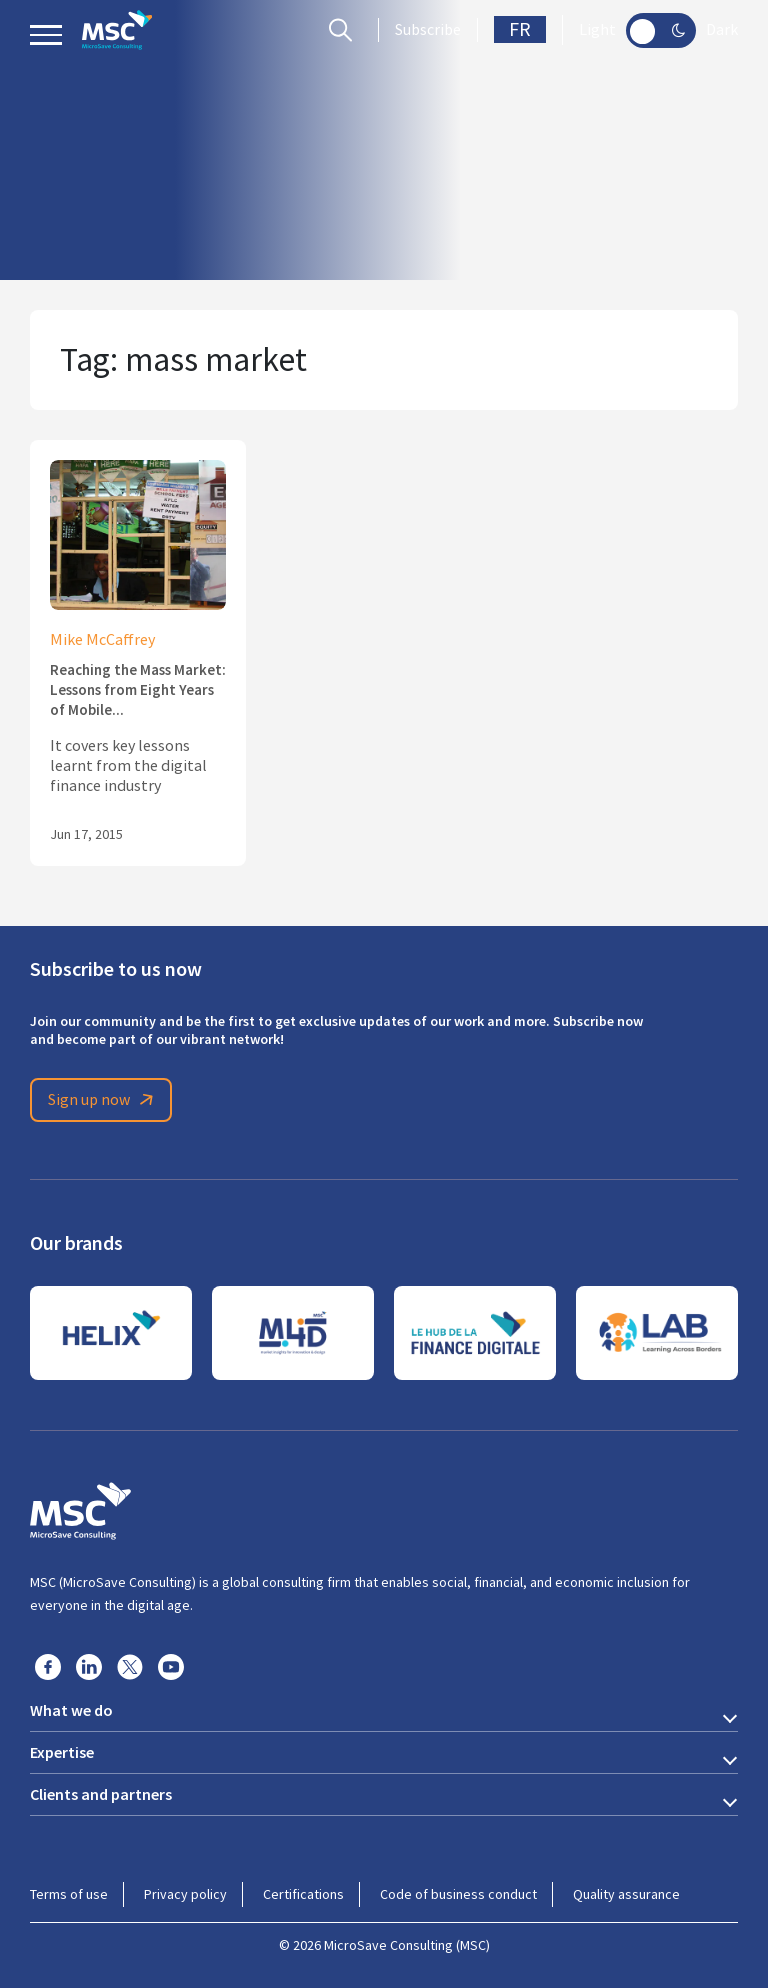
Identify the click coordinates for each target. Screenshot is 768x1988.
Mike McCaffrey (102, 640)
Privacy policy (185, 1894)
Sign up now (104, 1100)
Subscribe (428, 30)
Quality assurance (626, 1894)
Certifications (303, 1894)
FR (520, 29)
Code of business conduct (458, 1894)
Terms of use (69, 1894)
